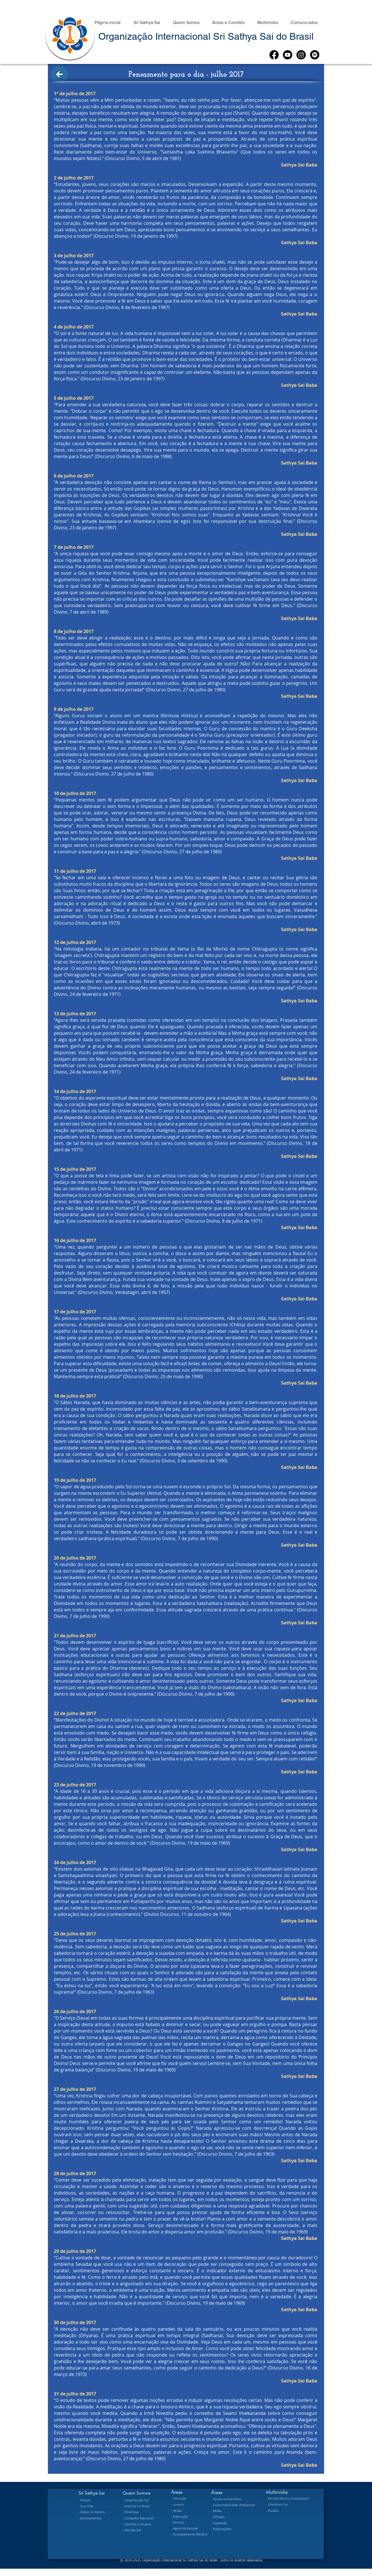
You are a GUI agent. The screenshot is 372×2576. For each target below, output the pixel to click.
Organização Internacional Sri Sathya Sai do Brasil (206, 36)
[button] (147, 19)
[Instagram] (301, 54)
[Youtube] (287, 54)
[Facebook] (274, 54)
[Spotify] (314, 54)
